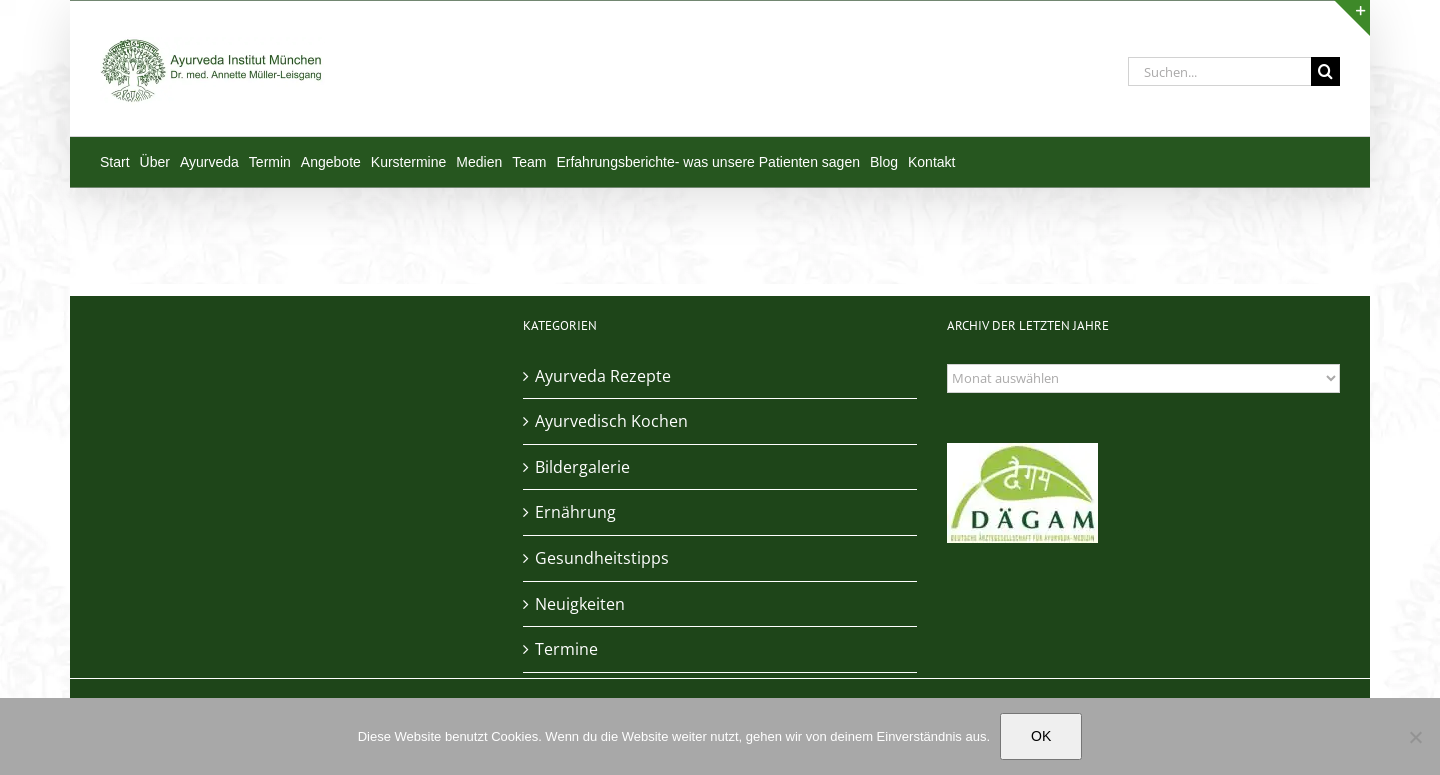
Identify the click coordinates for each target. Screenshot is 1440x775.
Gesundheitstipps (602, 558)
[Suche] (1325, 71)
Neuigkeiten (580, 604)
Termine (566, 649)
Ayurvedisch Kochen (611, 421)
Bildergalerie (582, 467)
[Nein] (1415, 737)
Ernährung (575, 512)
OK (1041, 736)
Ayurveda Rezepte (603, 376)
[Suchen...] (1219, 71)
